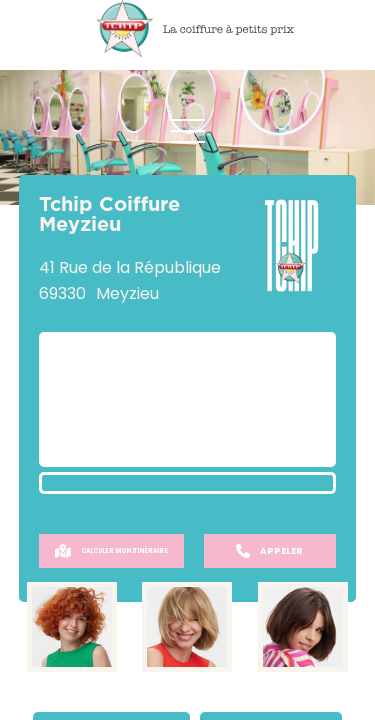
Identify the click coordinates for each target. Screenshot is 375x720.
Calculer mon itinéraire (111, 551)
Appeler (269, 551)
